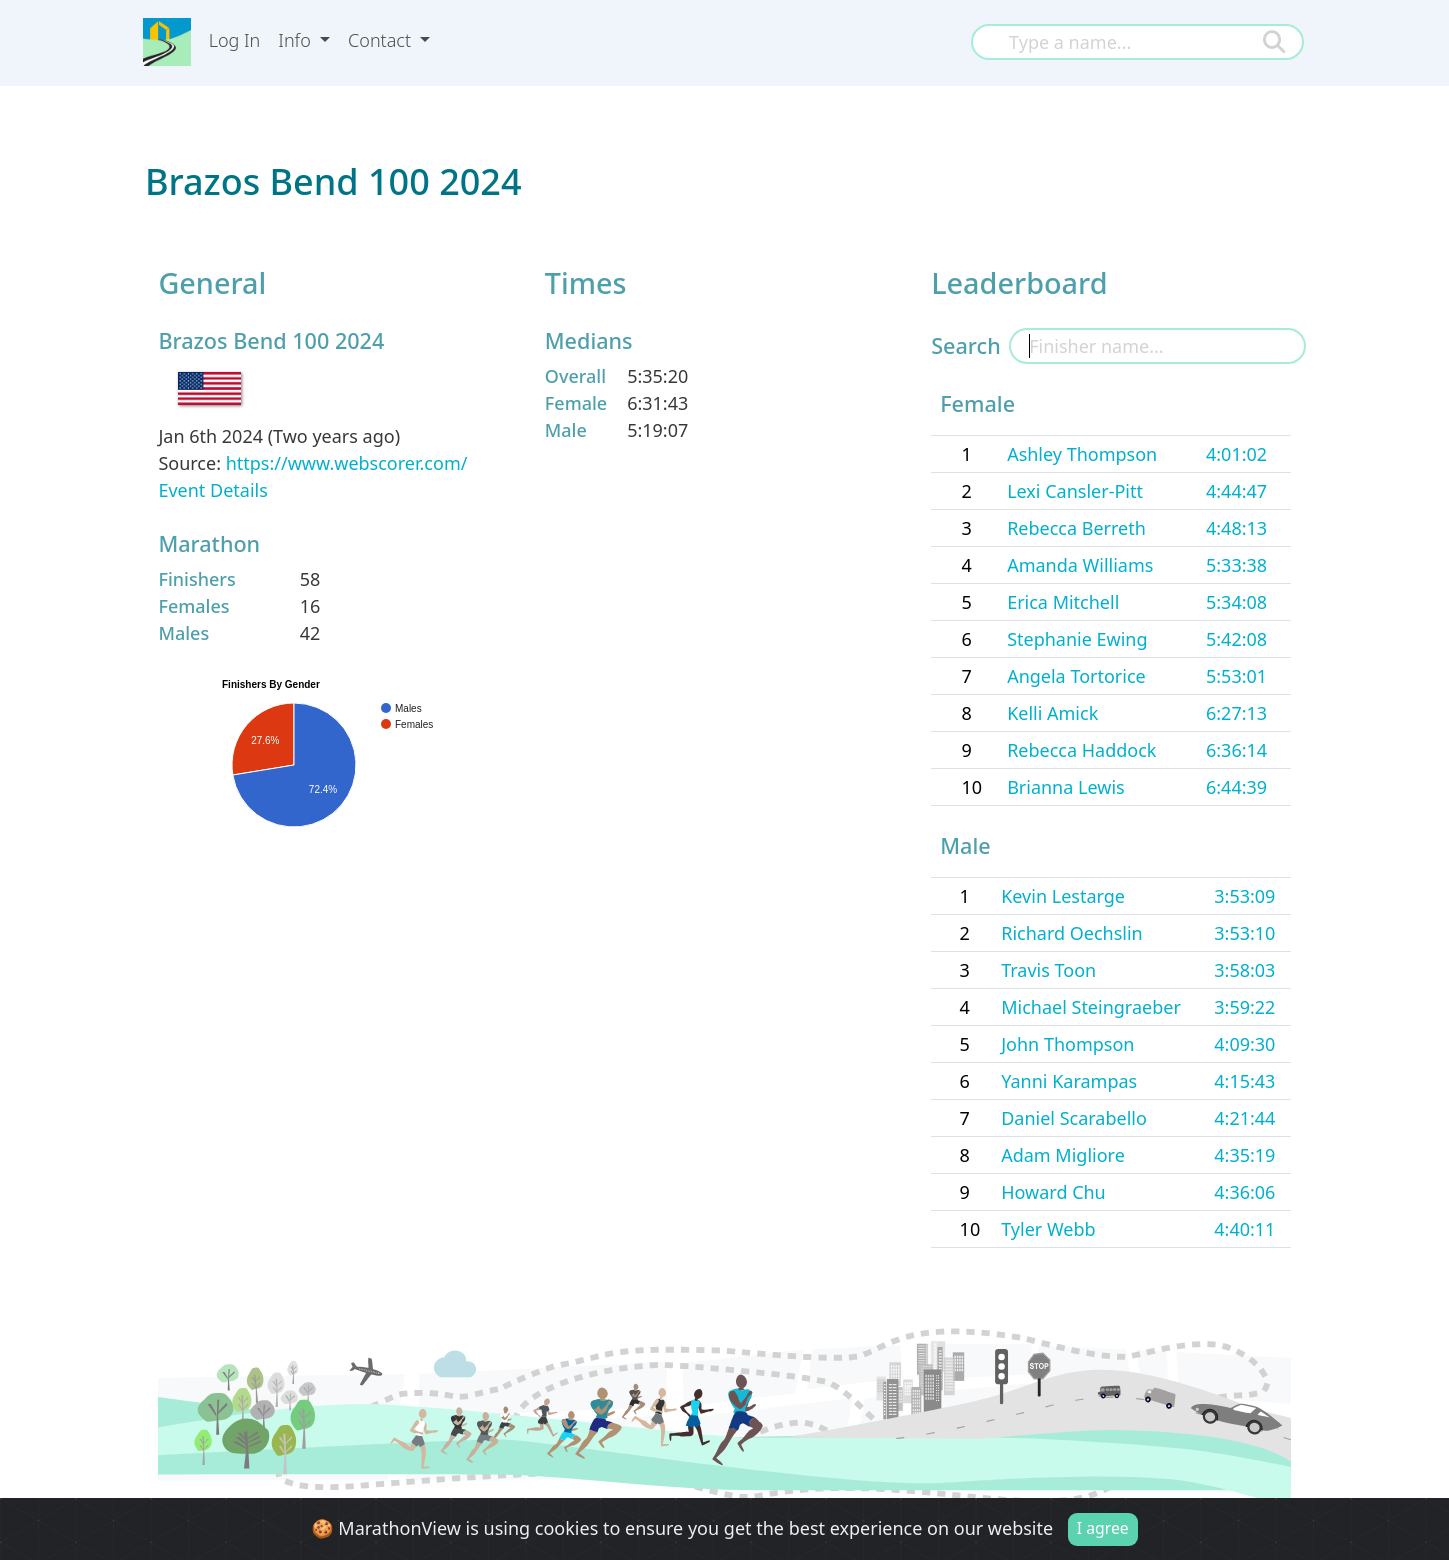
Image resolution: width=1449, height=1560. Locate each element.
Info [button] (296, 40)
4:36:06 (1244, 1192)
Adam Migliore (1063, 1155)
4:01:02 (1236, 454)
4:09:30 (1244, 1044)
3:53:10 (1244, 933)
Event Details (212, 490)
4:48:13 (1236, 528)
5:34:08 (1236, 602)
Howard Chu (1053, 1192)
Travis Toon (1048, 970)
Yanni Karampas (1069, 1081)
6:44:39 (1236, 787)
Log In (235, 40)
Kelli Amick (1052, 713)
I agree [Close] (1103, 1531)
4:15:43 (1244, 1081)
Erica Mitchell (1063, 602)
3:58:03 (1244, 970)
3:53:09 (1244, 896)
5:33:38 (1236, 565)
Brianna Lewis (1066, 787)
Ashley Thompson (1082, 454)
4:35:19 (1244, 1155)
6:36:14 (1236, 750)
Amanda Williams (1080, 565)
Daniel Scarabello (1074, 1118)
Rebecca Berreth (1076, 528)
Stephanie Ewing (1077, 639)
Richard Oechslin (1072, 933)
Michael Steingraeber (1091, 1007)
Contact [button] (382, 40)
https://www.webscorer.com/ (347, 463)
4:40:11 (1244, 1229)
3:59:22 (1244, 1007)
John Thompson (1067, 1044)
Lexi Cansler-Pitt (1075, 491)
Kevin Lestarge (1063, 896)
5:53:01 (1236, 676)
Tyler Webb (1048, 1229)
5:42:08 (1236, 639)
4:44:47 (1236, 491)
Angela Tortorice (1076, 676)
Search (965, 345)
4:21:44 (1244, 1118)
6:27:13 (1236, 713)
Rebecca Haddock (1081, 750)
